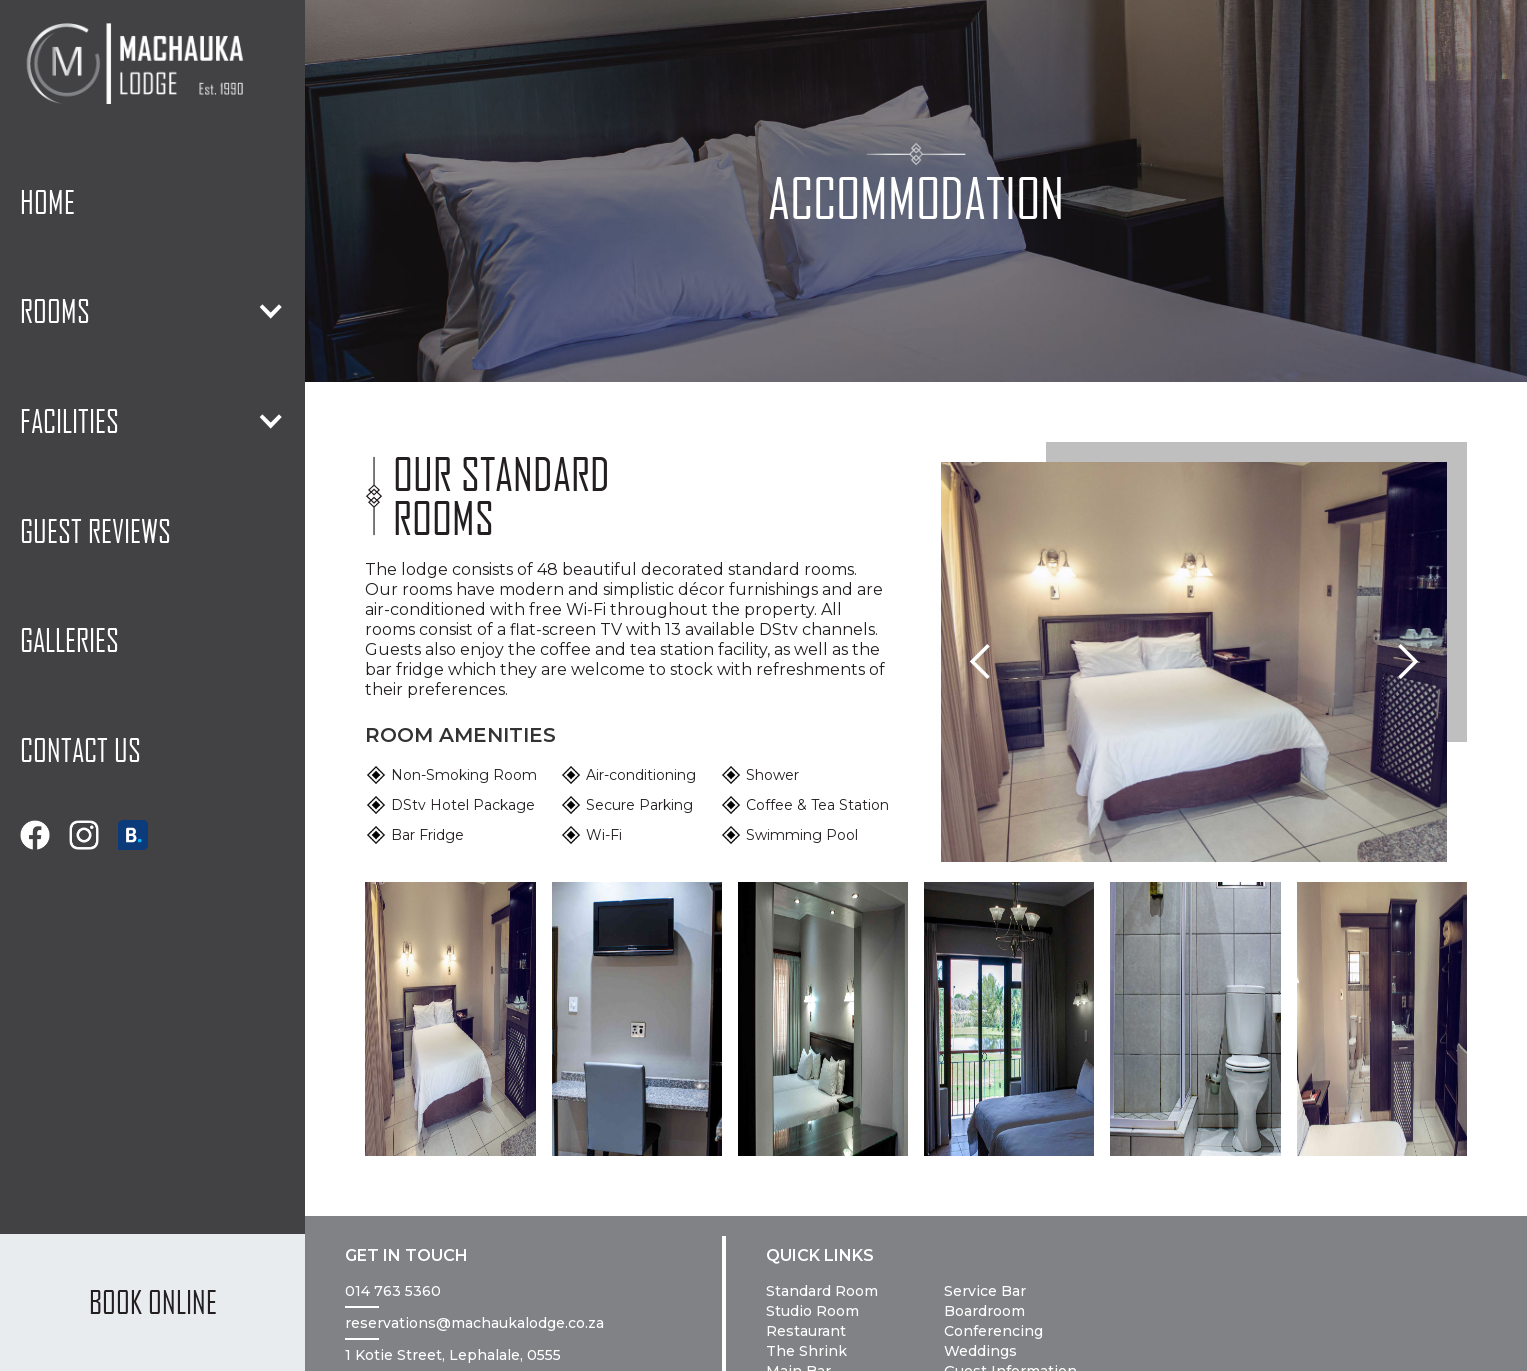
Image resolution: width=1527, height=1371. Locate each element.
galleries (69, 640)
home (47, 202)
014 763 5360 (393, 1291)
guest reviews (95, 531)
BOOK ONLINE (153, 1302)
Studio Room (812, 1311)
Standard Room (822, 1291)
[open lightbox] (450, 1019)
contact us (80, 750)
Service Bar (985, 1291)
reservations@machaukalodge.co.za (474, 1323)
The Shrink (806, 1351)
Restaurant (806, 1331)
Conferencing (993, 1331)
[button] (152, 312)
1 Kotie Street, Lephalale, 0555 (453, 1355)
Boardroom (984, 1311)
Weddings (980, 1351)
